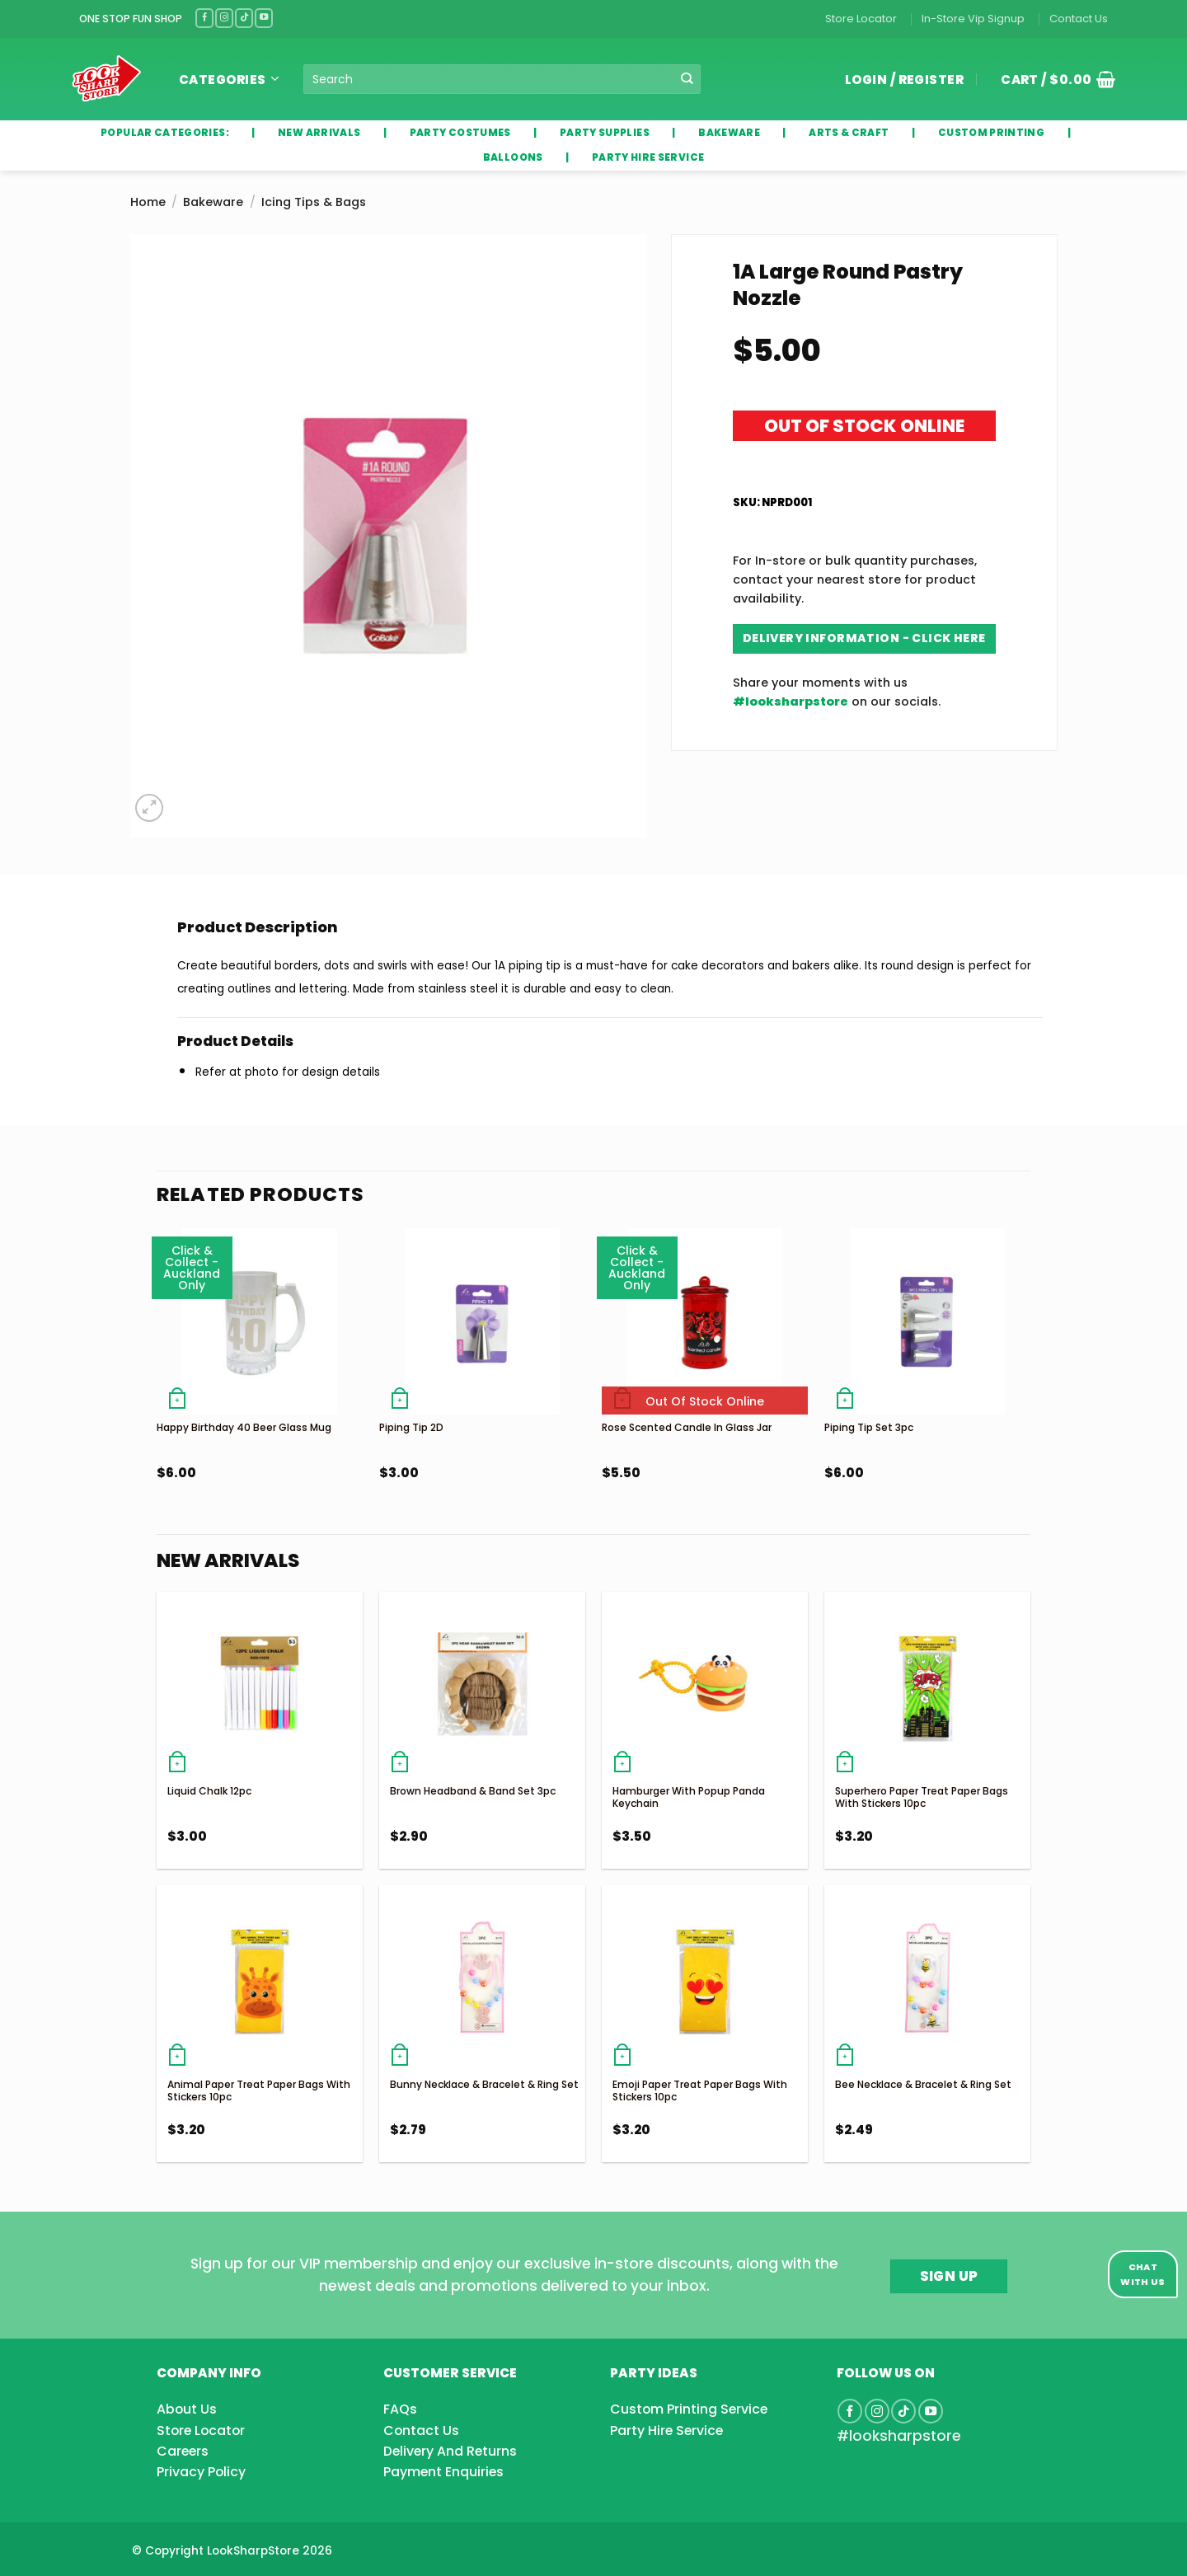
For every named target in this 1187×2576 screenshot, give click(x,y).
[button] (1051, 79)
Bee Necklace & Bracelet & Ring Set (923, 2084)
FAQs (400, 2409)
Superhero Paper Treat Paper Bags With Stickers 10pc (921, 1797)
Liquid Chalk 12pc (209, 1791)
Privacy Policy (201, 2471)
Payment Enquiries (443, 2471)
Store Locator (861, 18)
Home (148, 202)
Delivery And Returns (450, 2451)
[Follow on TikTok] (244, 17)
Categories (229, 79)
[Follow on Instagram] (224, 17)
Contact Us (1078, 18)
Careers (183, 2451)
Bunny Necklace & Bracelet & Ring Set (484, 2084)
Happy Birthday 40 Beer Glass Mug (244, 1427)
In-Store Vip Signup (973, 18)
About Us (187, 2409)
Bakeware (213, 202)
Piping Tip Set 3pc (868, 1427)
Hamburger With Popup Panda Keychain (688, 1797)
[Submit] (687, 79)
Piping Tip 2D (411, 1427)
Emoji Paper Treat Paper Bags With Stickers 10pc (699, 2090)
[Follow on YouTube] (264, 17)
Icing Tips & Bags (313, 202)
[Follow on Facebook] (204, 17)
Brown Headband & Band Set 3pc (473, 1791)
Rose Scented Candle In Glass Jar (687, 1427)
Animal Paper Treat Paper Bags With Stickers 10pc (258, 2090)
